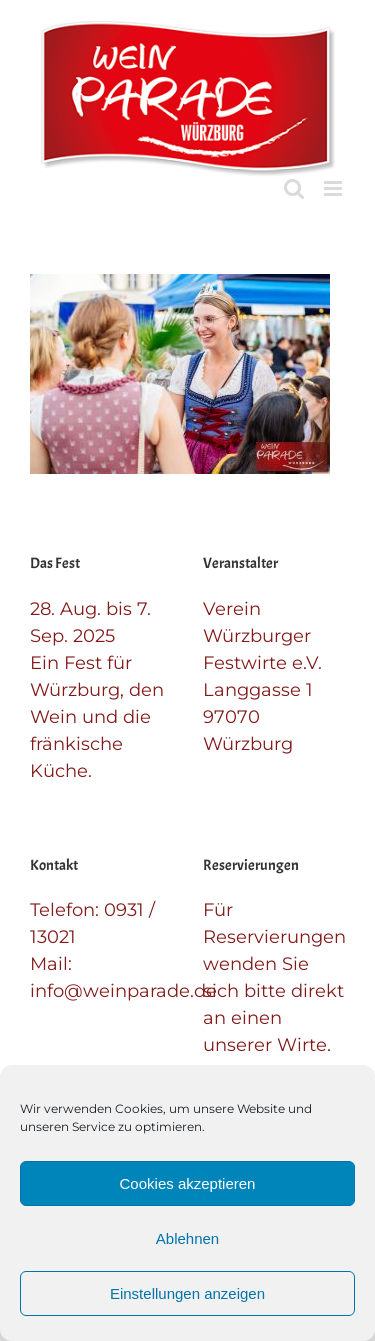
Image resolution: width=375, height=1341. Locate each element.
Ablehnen (187, 1238)
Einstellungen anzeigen (187, 1293)
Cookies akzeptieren (188, 1183)
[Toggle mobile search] (294, 188)
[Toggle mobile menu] (334, 188)
